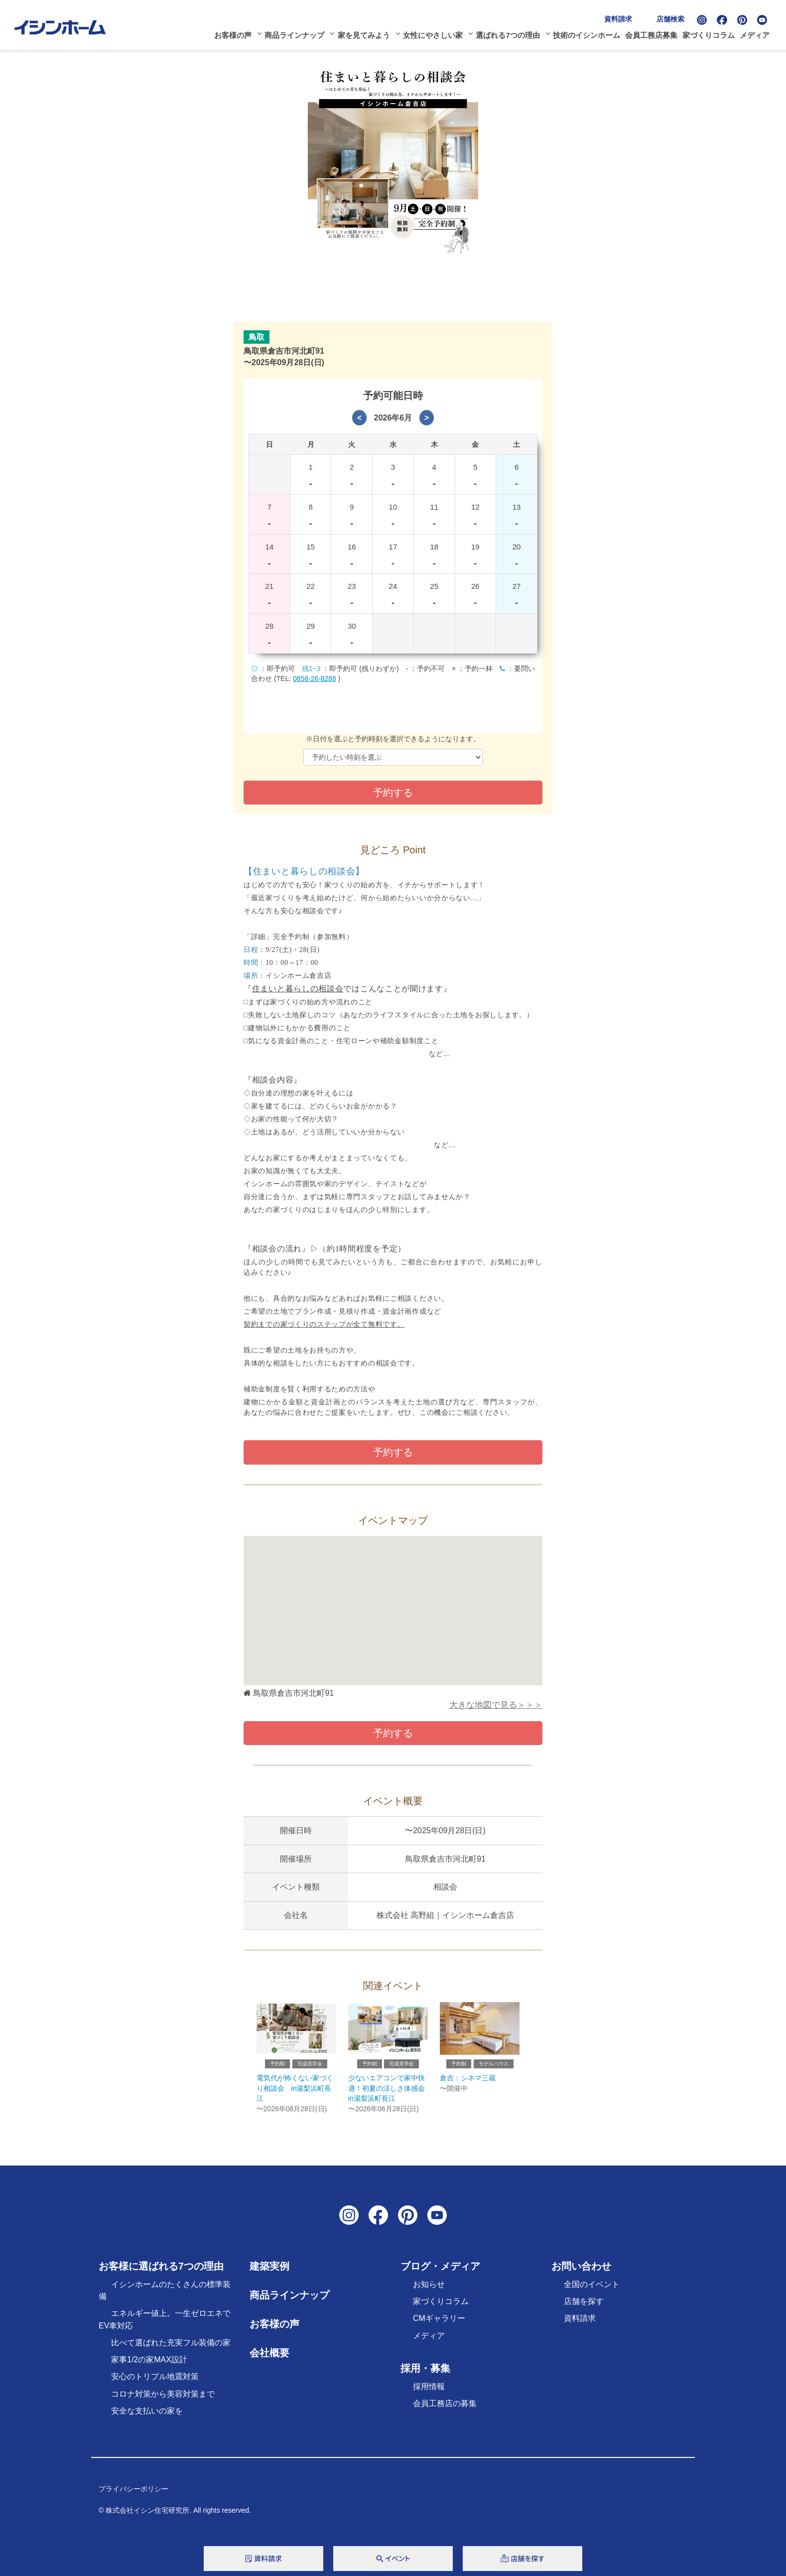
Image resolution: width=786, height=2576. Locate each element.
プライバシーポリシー (133, 2493)
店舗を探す (584, 2306)
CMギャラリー (439, 2322)
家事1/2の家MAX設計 (149, 2364)
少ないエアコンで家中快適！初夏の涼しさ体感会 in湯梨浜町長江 (390, 2092)
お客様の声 (235, 33)
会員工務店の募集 (445, 2408)
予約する (393, 1452)
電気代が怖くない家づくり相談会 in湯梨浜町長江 (294, 2092)
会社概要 (269, 2357)
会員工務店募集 (655, 33)
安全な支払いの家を (147, 2415)
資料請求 (622, 16)
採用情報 (429, 2391)
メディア (758, 33)
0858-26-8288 (314, 678)
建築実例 (269, 2270)
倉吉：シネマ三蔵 (468, 2082)
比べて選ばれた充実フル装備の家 (171, 2347)
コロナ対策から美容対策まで (163, 2398)
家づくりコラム (712, 33)
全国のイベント (592, 2289)
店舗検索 (674, 16)
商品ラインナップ (297, 33)
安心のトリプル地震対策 (155, 2381)
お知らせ (429, 2289)
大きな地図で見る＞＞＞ (495, 1705)
